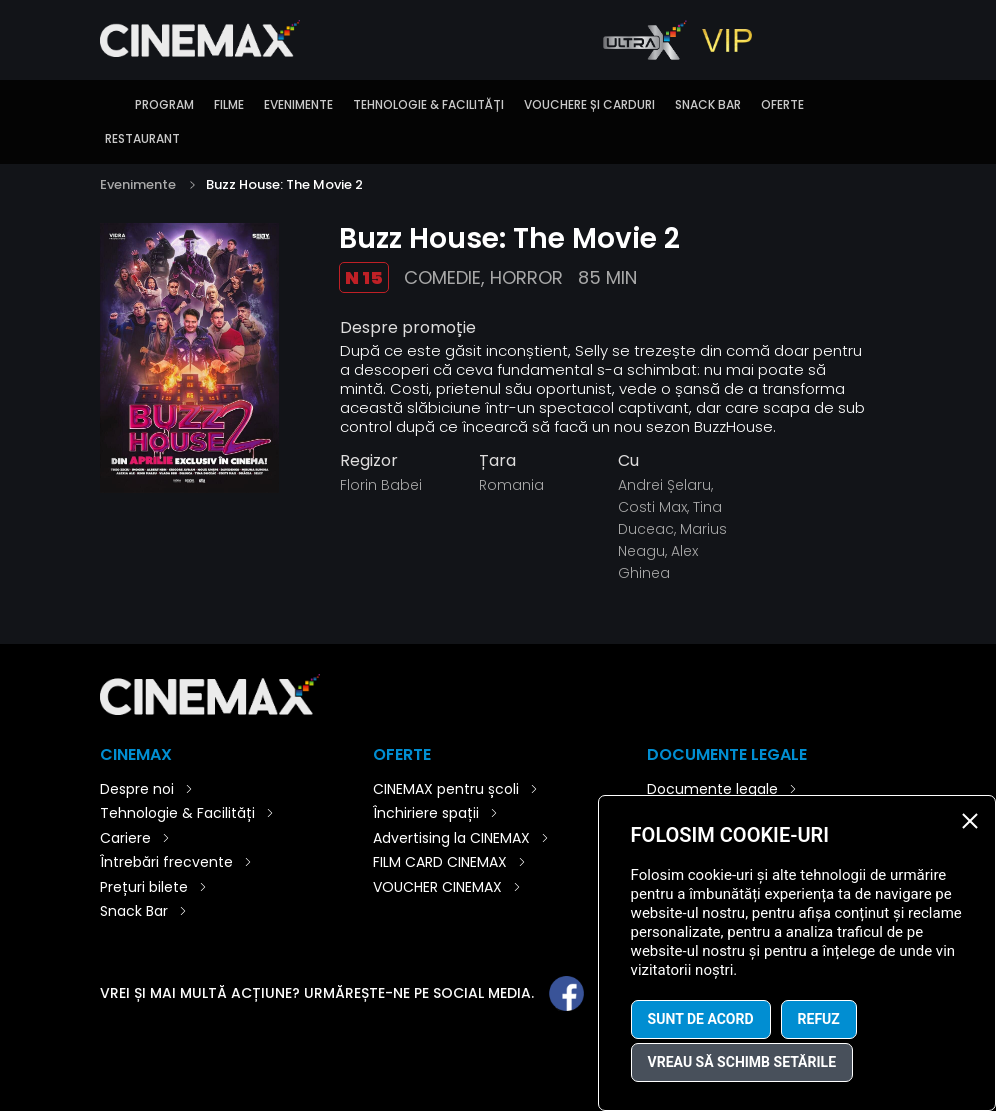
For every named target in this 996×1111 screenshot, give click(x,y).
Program (164, 104)
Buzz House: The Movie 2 (284, 184)
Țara (497, 461)
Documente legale (712, 789)
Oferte (782, 104)
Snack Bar (708, 104)
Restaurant (142, 138)
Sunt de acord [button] (701, 1019)
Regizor (369, 461)
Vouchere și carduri (589, 104)
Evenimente (298, 104)
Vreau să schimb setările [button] (742, 1062)
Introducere (110, 105)
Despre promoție (408, 328)
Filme (229, 104)
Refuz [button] (819, 1019)
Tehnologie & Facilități (428, 104)
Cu (628, 461)
